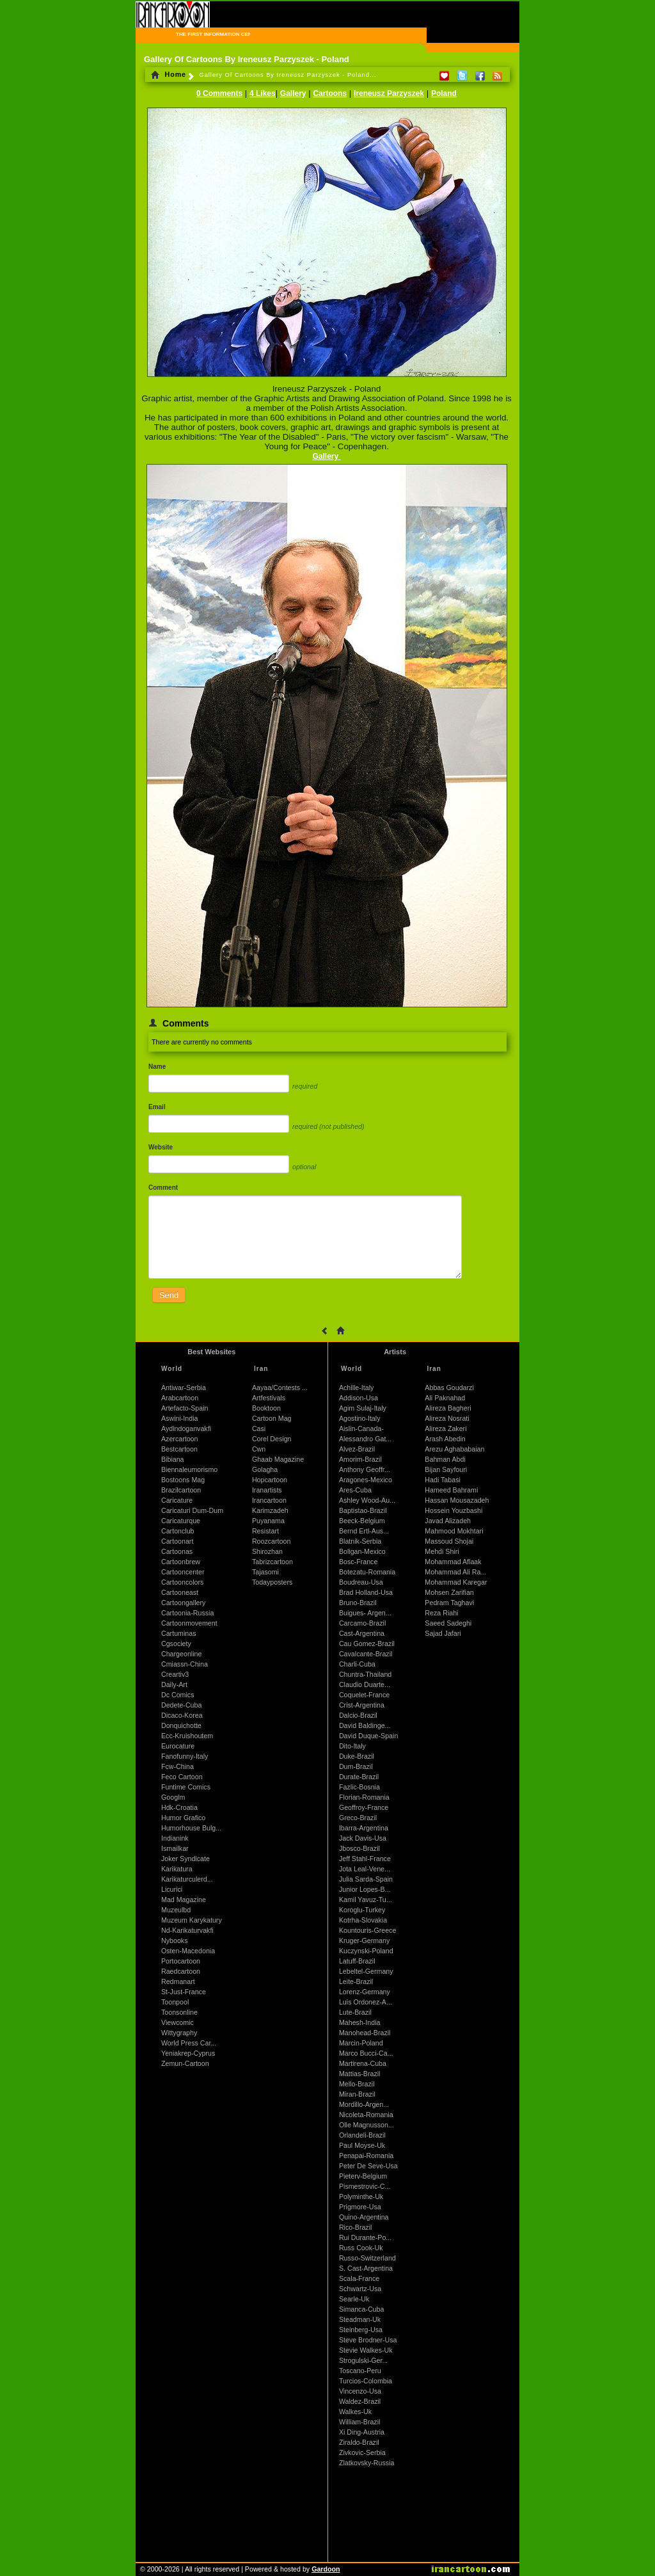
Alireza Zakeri (445, 1428)
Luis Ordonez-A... (365, 2002)
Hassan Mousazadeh (457, 1500)
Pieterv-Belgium (363, 2176)
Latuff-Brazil (357, 1961)
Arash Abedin (445, 1439)
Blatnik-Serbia (360, 1541)
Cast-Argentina (361, 1633)
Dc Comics (177, 1695)
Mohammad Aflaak (453, 1561)
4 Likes (262, 93)
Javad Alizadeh (448, 1520)
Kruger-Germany (364, 1940)
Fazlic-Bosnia (359, 1787)
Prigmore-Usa (360, 2207)
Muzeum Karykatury (191, 1920)
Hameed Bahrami (451, 1490)
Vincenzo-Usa (360, 2391)
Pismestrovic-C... (365, 2186)
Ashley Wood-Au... (367, 1500)
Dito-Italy (352, 1746)
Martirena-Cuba (362, 2063)
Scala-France (359, 2278)
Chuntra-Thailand (365, 1674)
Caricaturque (180, 1520)
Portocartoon (180, 1961)
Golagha (265, 1469)
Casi (258, 1428)
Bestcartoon (179, 1449)
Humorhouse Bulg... (191, 1828)
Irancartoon (269, 1500)
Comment (163, 1187)
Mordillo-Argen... (364, 2104)
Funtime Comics (185, 1787)
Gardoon (326, 2569)
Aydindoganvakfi (186, 1428)
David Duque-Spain (368, 1736)
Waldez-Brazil (360, 2401)
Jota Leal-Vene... (364, 1869)
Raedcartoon (180, 1971)
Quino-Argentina (364, 2217)
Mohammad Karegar (456, 1582)
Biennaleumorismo (189, 1469)
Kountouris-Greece (367, 1930)
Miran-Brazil (357, 2094)
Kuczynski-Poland (366, 1951)
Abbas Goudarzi (449, 1387)
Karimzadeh (270, 1510)
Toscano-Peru (360, 2370)
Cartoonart (177, 1541)
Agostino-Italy (360, 1418)
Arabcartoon (179, 1398)
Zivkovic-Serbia (362, 2452)
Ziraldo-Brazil (359, 2442)
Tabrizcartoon (272, 1561)
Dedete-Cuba (181, 1705)
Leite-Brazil (356, 1981)
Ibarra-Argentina (363, 1828)
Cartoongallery (183, 1602)
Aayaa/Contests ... (280, 1387)
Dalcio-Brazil (358, 1715)
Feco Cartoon (182, 1776)
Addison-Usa (358, 1398)
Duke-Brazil (356, 1756)
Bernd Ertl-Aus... (364, 1531)
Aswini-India (179, 1418)
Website (160, 1147)
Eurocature (177, 1746)
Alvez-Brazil (357, 1449)
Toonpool (175, 2002)
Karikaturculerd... (187, 1879)
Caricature (177, 1500)
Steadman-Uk (360, 2319)
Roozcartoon (271, 1541)
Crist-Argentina (361, 1705)
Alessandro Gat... (365, 1439)
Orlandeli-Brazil (362, 2135)
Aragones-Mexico (365, 1480)
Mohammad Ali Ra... (455, 1572)
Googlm (173, 1797)
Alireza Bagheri (448, 1408)
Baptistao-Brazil (363, 1510)
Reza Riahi (441, 1613)
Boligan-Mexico (362, 1551)
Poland (444, 93)
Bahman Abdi (445, 1459)
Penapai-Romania (366, 2155)
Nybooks (174, 1940)
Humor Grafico (183, 1817)
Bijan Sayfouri (446, 1469)
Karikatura (177, 1869)
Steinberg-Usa (361, 2329)
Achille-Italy (356, 1387)
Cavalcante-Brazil (366, 1654)
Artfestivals (268, 1398)
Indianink (175, 1838)
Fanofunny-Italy (184, 1756)
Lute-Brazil (355, 2012)
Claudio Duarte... (364, 1684)
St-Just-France (183, 1992)
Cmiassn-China (184, 1664)
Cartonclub (177, 1531)
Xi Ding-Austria (361, 2432)
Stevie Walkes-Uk (366, 2350)
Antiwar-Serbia (183, 1387)
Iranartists (267, 1490)
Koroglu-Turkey (362, 1910)
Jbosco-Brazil (359, 1848)
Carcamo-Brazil (362, 1623)
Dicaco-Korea (182, 1715)
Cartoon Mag (272, 1418)
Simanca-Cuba (361, 2309)
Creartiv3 (175, 1674)
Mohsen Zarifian (449, 1592)
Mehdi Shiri (442, 1551)
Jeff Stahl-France (365, 1858)
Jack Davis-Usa (362, 1838)
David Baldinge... (365, 1725)
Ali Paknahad (445, 1398)
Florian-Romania (364, 1797)
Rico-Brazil (355, 2227)
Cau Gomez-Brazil (367, 1643)
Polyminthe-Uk (361, 2196)
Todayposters (272, 1582)
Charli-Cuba (357, 1664)
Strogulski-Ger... (363, 2360)
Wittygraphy (179, 2032)
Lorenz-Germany (364, 1992)
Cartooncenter (183, 1572)
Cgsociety (176, 1643)
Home (168, 74)
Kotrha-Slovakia (363, 1920)
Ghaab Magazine (278, 1459)
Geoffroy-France (363, 1807)
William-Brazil (360, 2422)
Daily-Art (174, 1684)
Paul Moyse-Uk (362, 2145)
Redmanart (178, 1981)
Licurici (171, 1889)
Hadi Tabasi (443, 1480)
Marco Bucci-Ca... (366, 2053)
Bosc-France (358, 1561)
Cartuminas (178, 1633)
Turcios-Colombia (365, 2381)
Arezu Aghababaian (454, 1449)
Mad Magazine (183, 1899)
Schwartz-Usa (360, 2288)
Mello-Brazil (357, 2084)
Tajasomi (265, 1572)
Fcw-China (177, 1766)
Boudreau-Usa (361, 1582)
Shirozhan (267, 1551)
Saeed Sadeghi (448, 1623)
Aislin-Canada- (361, 1428)
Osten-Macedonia (188, 1951)
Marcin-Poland (361, 2043)
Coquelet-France (364, 1695)
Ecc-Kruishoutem (187, 1736)
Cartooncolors (182, 1582)
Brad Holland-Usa (366, 1592)
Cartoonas (177, 1551)
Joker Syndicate (185, 1858)
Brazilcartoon (181, 1490)
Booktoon (266, 1408)
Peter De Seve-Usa (368, 2166)
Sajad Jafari (443, 1633)
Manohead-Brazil (365, 2032)
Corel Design (272, 1439)
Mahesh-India (360, 2022)
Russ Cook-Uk (361, 2248)
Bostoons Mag (183, 1480)
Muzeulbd (176, 1910)
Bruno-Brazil (358, 1602)
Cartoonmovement (189, 1623)
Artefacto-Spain (184, 1408)
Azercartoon (179, 1439)
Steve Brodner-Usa (368, 2340)
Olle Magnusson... (366, 2125)
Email (157, 1106)
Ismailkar (175, 1848)
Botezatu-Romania (367, 1572)
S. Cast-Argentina (366, 2268)
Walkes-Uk (355, 2411)
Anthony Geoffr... (364, 1469)
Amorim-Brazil (360, 1459)
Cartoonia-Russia (187, 1613)
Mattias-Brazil (360, 2073)
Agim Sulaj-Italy (362, 1408)
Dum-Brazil (356, 1766)
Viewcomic (177, 2022)
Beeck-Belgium (362, 1520)
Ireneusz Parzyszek (389, 93)
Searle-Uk (354, 2299)
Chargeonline (181, 1654)
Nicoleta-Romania (366, 2114)
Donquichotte (181, 1725)
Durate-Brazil (359, 1776)
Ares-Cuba (355, 1490)
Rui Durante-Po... (365, 2237)
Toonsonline (179, 2012)
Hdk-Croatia (179, 1807)
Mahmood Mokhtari (454, 1531)
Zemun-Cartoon (185, 2063)
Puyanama (268, 1520)
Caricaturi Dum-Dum (192, 1510)
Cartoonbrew (180, 1561)
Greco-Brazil (358, 1817)
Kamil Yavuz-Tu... (365, 1899)
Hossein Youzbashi (453, 1510)
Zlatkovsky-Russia (366, 2463)
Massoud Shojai (449, 1541)
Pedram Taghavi (449, 1602)
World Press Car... (188, 2043)
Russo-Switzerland (367, 2258)
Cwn (258, 1449)
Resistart (265, 1531)
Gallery (293, 93)
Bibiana (172, 1459)
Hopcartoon (269, 1480)
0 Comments (219, 93)
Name (157, 1066)
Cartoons (330, 93)
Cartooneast (179, 1592)
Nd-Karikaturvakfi (187, 1930)
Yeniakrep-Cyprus (188, 2053)
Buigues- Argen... (365, 1613)
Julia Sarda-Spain (366, 1879)
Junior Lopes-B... (365, 1889)
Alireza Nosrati (447, 1418)
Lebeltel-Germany (366, 1971)
